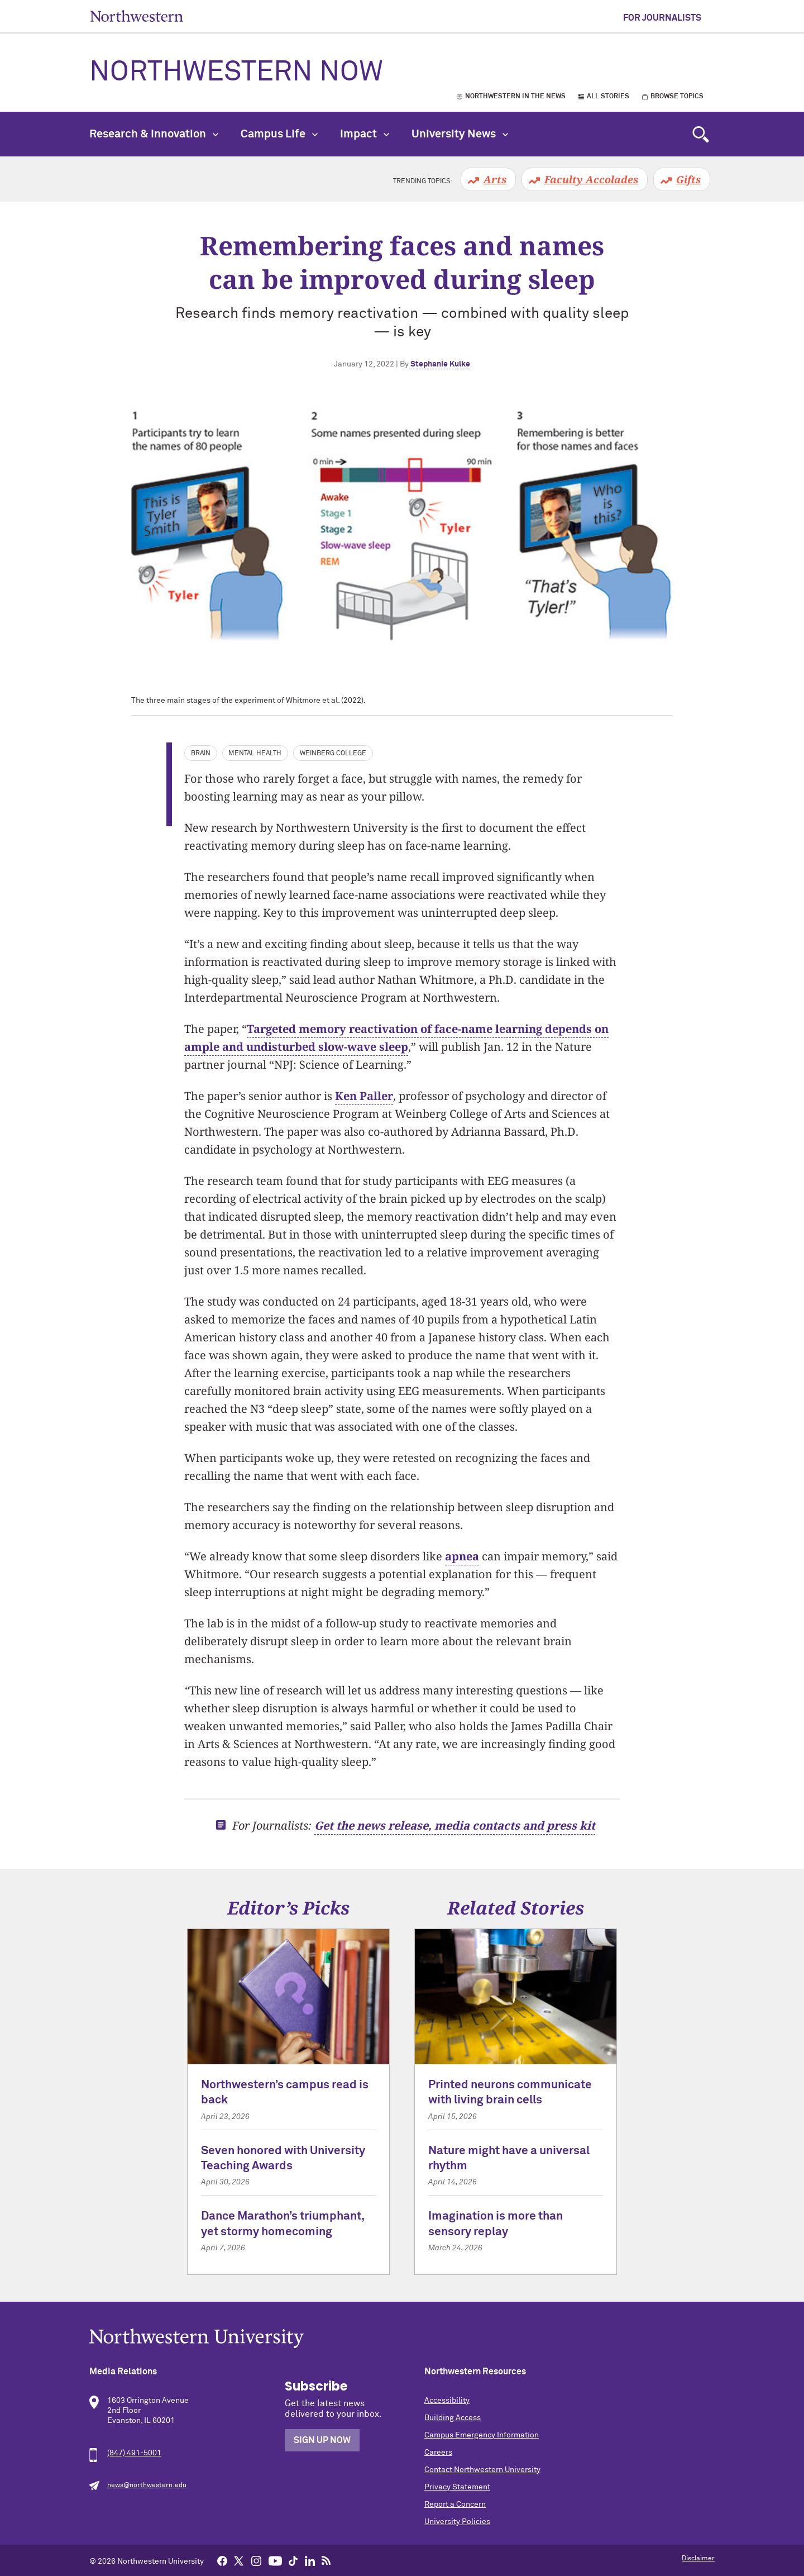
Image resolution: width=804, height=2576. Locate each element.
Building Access (452, 2418)
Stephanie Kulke (440, 364)
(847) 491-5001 (134, 2453)
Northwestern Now (236, 73)
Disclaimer (698, 2558)
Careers (438, 2452)
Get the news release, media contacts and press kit (454, 1825)
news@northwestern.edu (146, 2485)
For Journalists (662, 17)
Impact (364, 134)
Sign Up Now (322, 2440)
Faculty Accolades (591, 179)
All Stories (608, 96)
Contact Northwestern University (482, 2470)
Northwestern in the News (515, 96)
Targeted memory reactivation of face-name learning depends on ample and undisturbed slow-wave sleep (396, 1037)
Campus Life (279, 134)
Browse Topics (677, 96)
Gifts (688, 179)
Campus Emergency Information (481, 2435)
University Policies (457, 2522)
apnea (462, 1556)
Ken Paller (364, 1095)
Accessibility (447, 2400)
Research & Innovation (153, 134)
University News (459, 134)
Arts (495, 179)
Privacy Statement (457, 2487)
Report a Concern (455, 2504)
